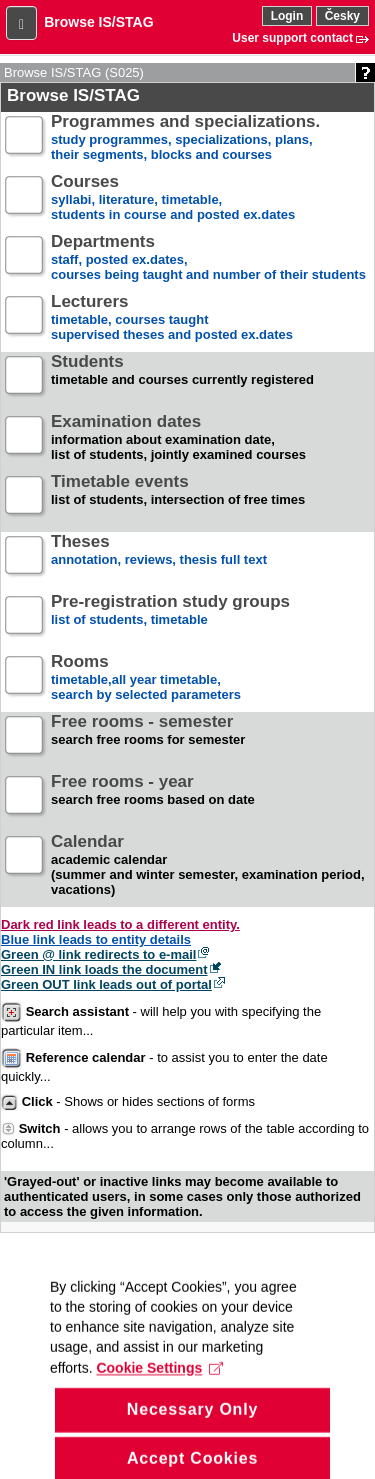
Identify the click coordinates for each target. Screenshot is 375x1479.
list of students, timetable (170, 618)
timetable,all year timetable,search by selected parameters (146, 678)
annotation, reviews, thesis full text (159, 558)
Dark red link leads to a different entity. (120, 924)
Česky (342, 16)
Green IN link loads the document (104, 969)
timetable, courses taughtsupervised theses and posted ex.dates (172, 318)
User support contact (292, 38)
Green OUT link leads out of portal (106, 984)
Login (287, 16)
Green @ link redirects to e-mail (98, 954)
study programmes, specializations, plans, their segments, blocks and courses (185, 138)
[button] (21, 23)
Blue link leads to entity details (96, 939)
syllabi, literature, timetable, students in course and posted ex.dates (173, 198)
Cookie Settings (159, 1382)
